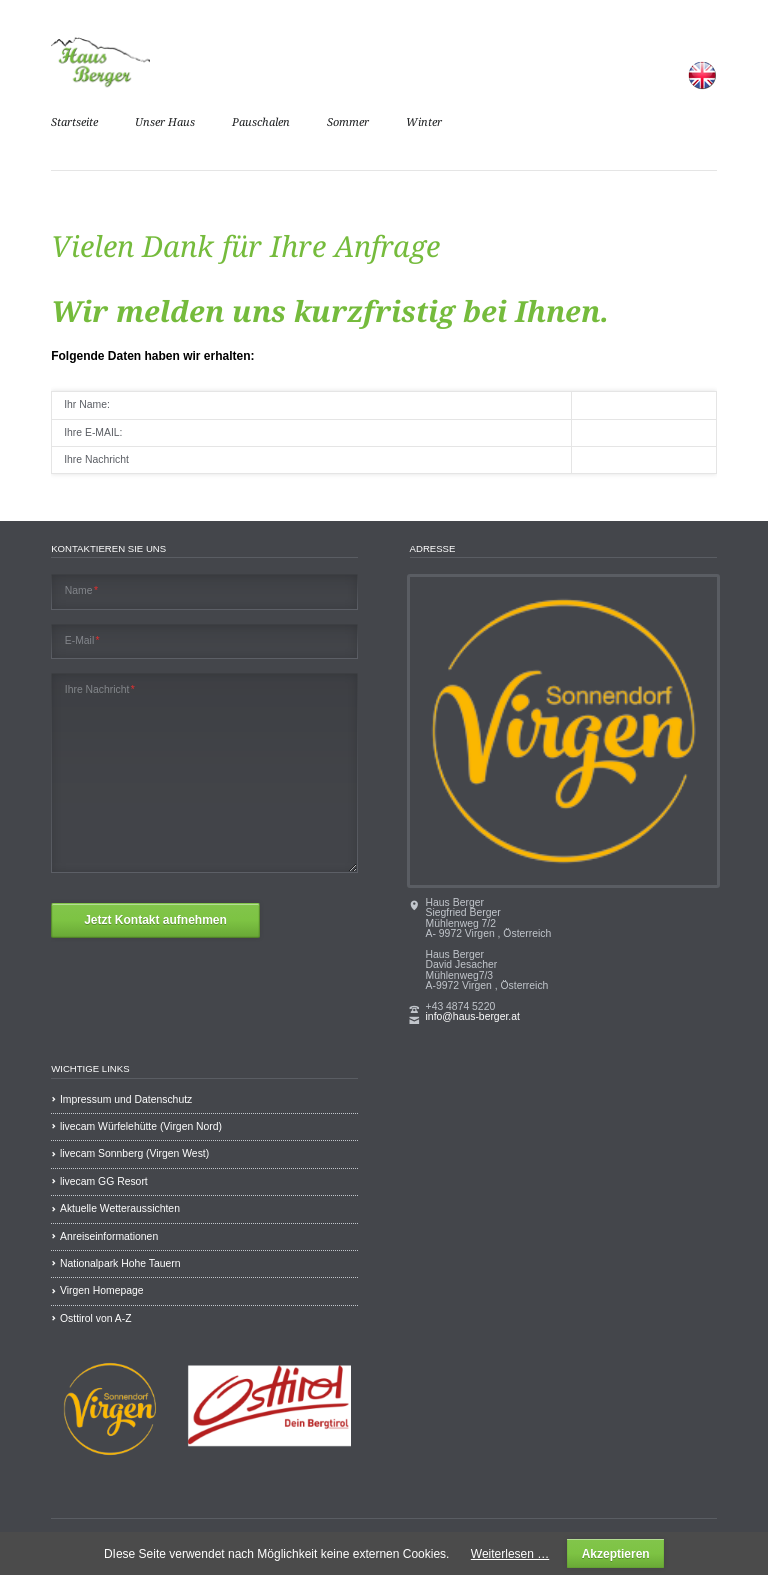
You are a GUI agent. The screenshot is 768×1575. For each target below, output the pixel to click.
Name (81, 591)
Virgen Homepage (102, 1290)
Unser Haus (165, 122)
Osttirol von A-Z (96, 1318)
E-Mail (82, 641)
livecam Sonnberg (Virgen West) (134, 1153)
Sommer (348, 122)
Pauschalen (261, 122)
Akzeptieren (616, 1554)
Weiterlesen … (510, 1554)
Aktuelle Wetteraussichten (120, 1208)
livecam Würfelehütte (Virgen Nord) (141, 1126)
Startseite (74, 122)
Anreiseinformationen (109, 1236)
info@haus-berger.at (473, 1016)
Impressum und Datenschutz (126, 1099)
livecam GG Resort (104, 1181)
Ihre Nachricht (100, 690)
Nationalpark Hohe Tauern (120, 1263)
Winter (424, 122)
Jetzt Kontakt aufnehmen (155, 920)
